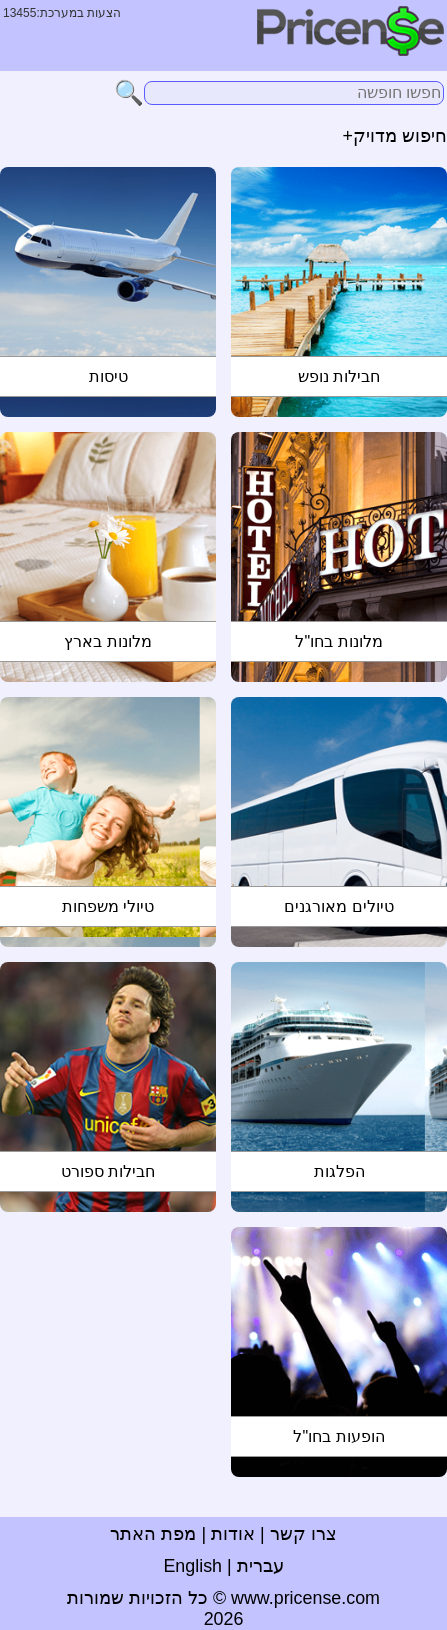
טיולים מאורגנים (338, 906)
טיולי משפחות (108, 906)
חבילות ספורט (108, 1171)
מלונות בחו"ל (338, 641)
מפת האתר (153, 1534)
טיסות (108, 376)
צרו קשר (303, 1534)
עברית (260, 1566)
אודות (233, 1534)
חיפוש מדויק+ (395, 136)
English (192, 1566)
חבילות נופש (339, 376)
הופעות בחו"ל (338, 1436)
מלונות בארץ (107, 641)
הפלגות (339, 1171)
